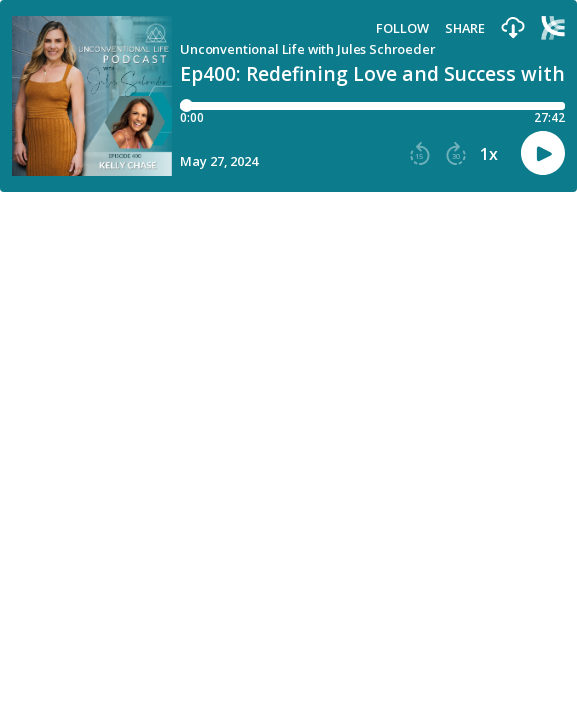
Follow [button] (402, 28)
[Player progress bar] (372, 106)
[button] (513, 28)
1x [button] (489, 154)
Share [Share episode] (465, 28)
